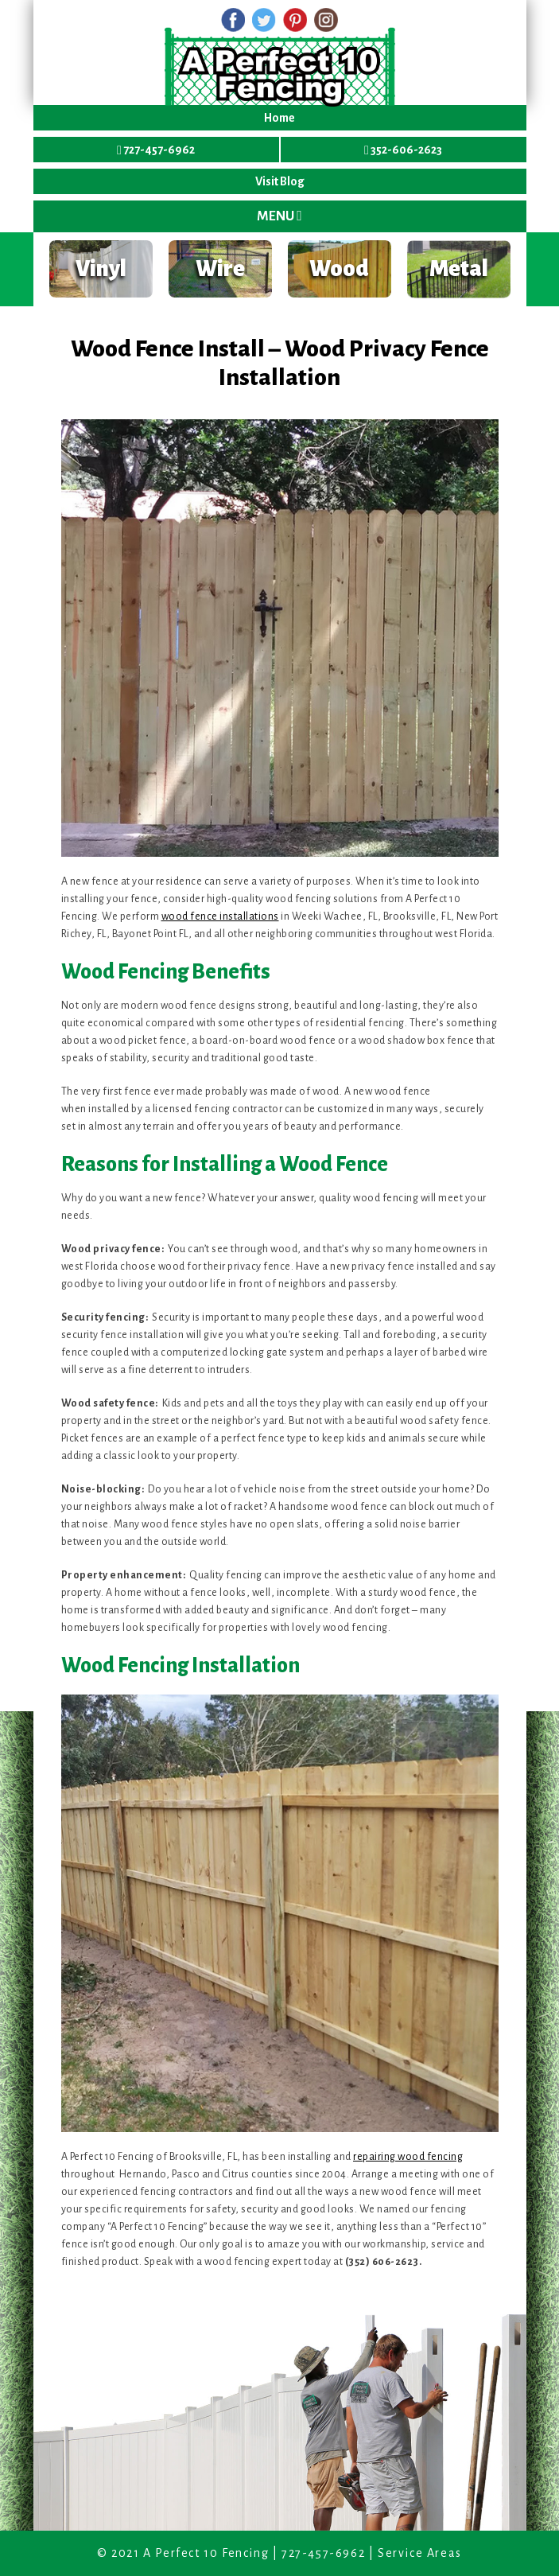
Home (279, 117)
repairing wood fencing (408, 2156)
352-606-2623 (403, 150)
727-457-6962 (156, 150)
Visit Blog (280, 181)
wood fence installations (220, 916)
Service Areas (420, 2553)
